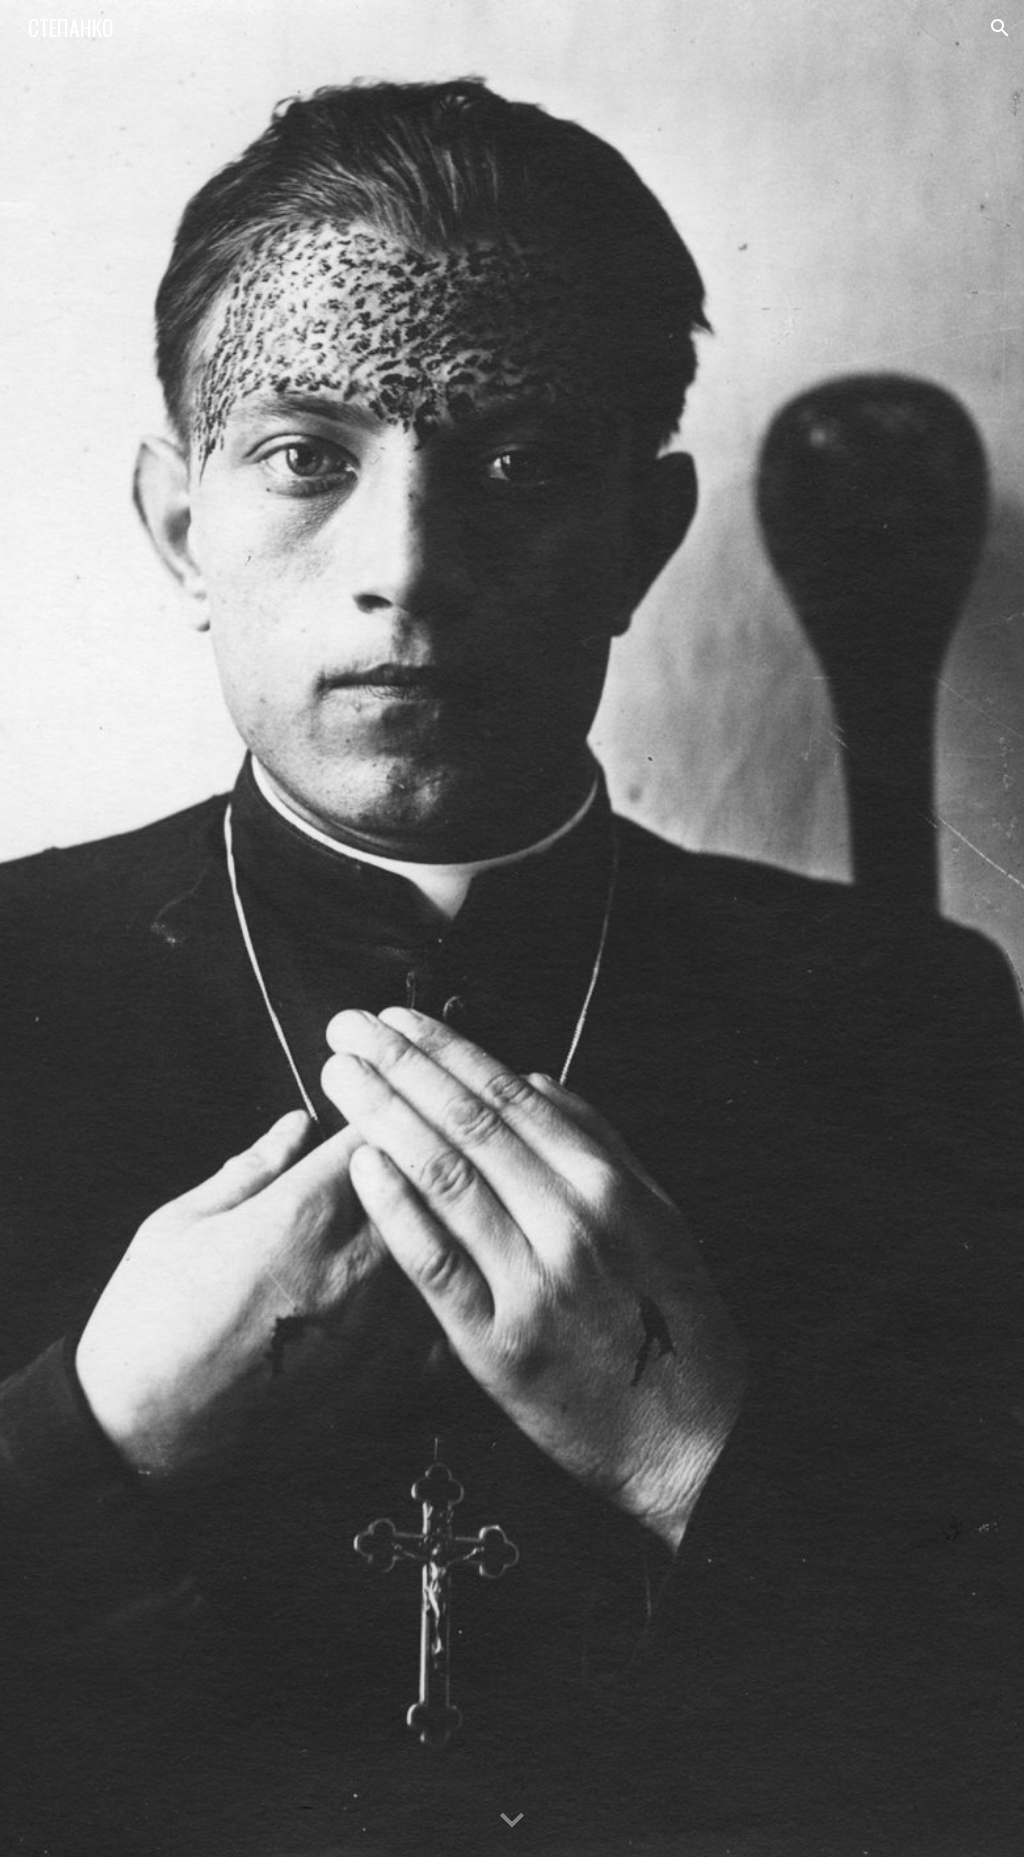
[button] (1000, 28)
